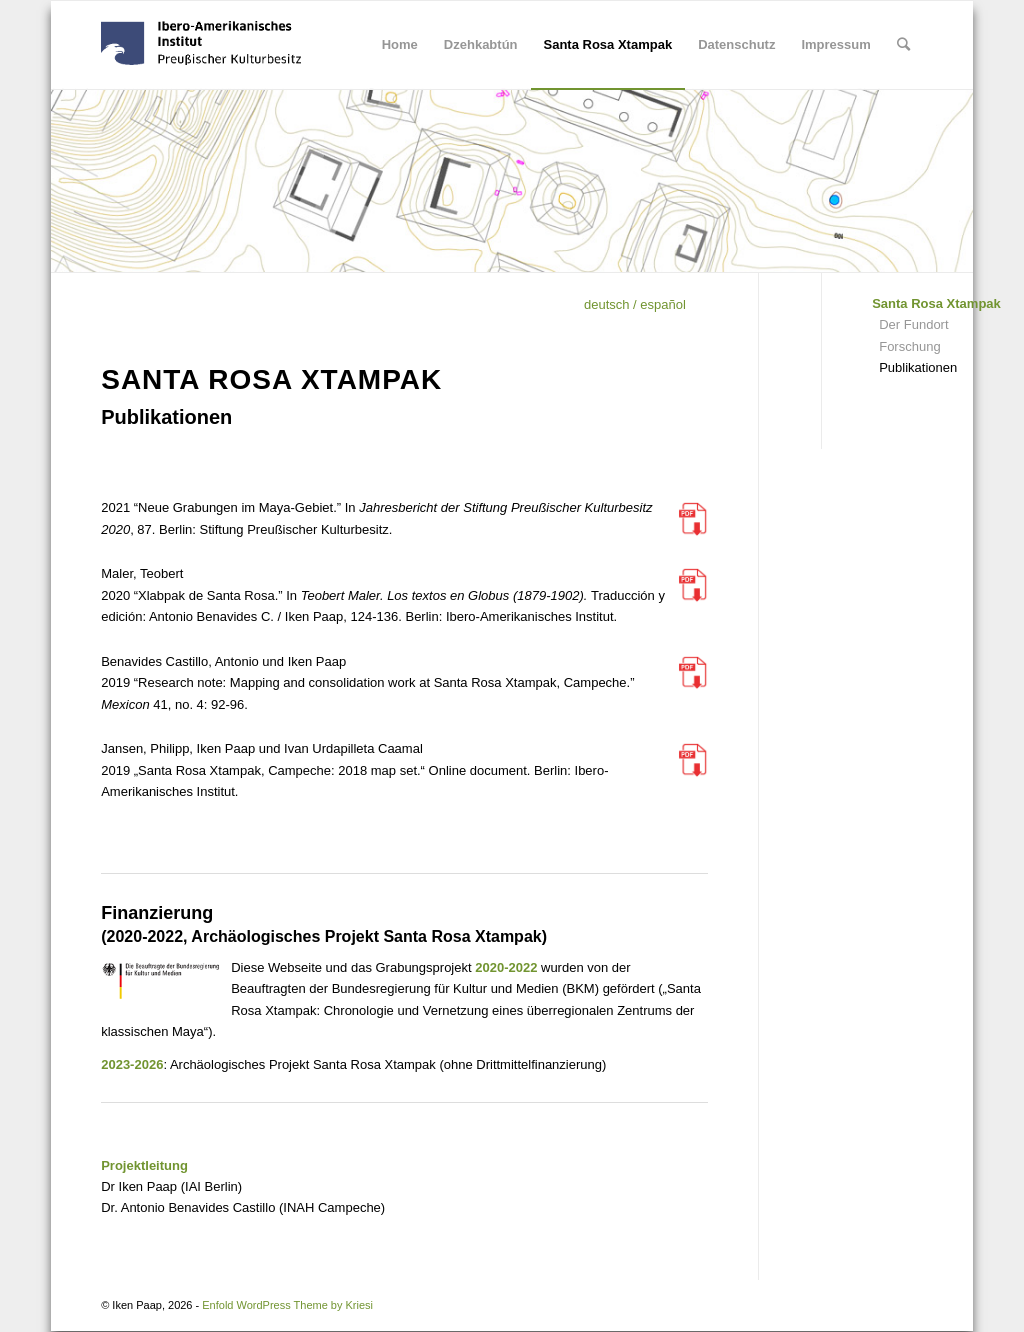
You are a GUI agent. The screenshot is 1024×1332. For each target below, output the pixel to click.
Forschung (909, 346)
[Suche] (903, 45)
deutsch (607, 304)
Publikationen (918, 367)
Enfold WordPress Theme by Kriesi (287, 1305)
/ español (658, 304)
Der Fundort (913, 324)
